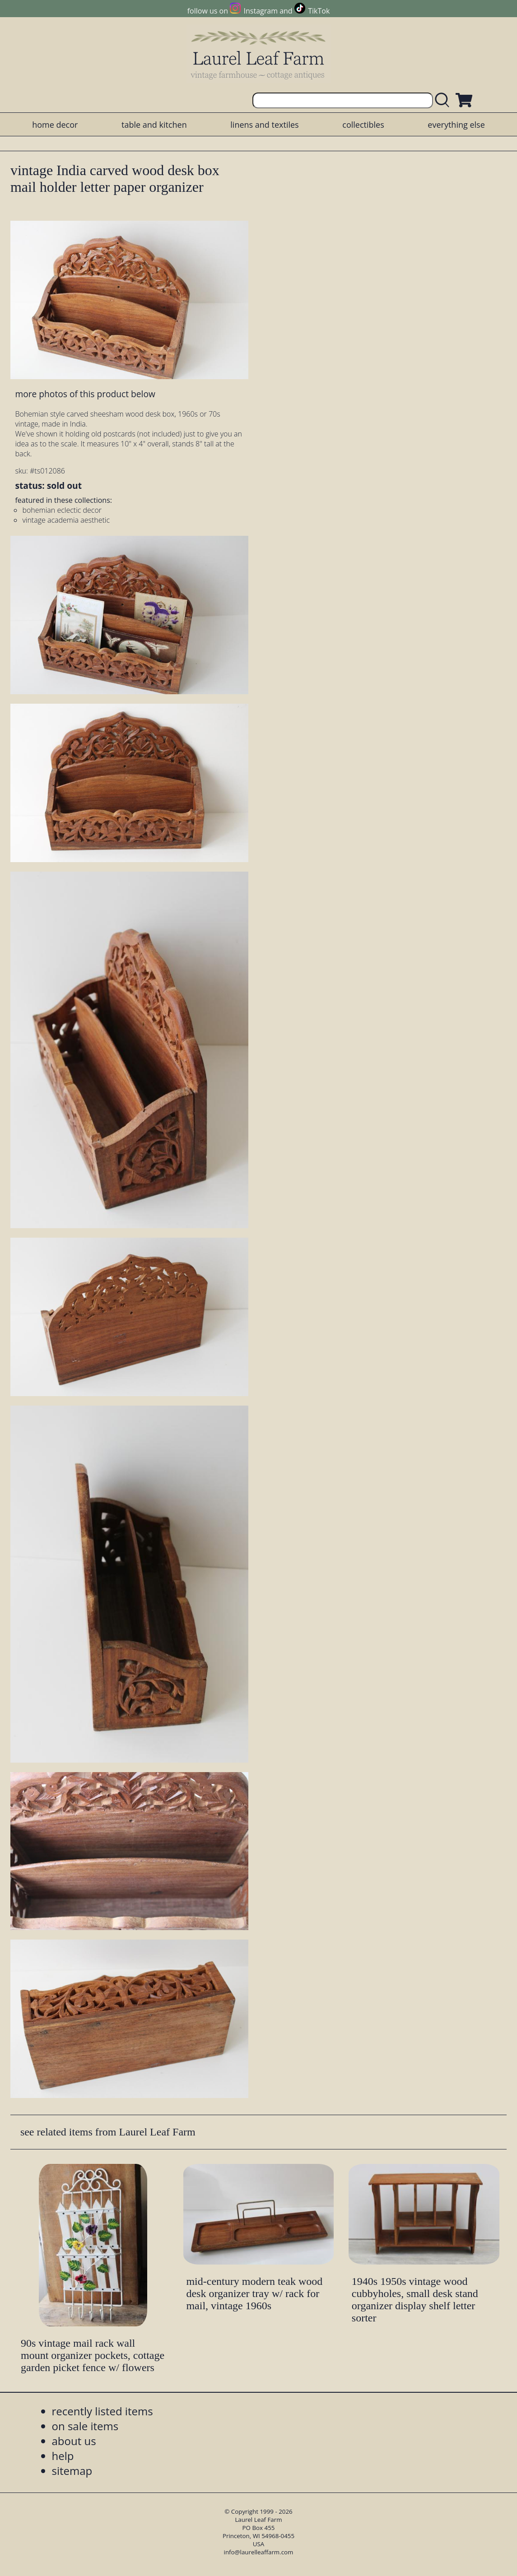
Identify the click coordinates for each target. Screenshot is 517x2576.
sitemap (72, 2470)
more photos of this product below (85, 394)
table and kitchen (154, 124)
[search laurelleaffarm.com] (444, 100)
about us (74, 2440)
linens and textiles (264, 124)
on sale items (85, 2425)
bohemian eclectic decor (62, 510)
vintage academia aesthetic (66, 520)
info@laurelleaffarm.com (258, 2552)
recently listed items (102, 2411)
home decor (55, 124)
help (63, 2455)
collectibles (363, 124)
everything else (456, 124)
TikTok (319, 11)
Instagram (261, 11)
